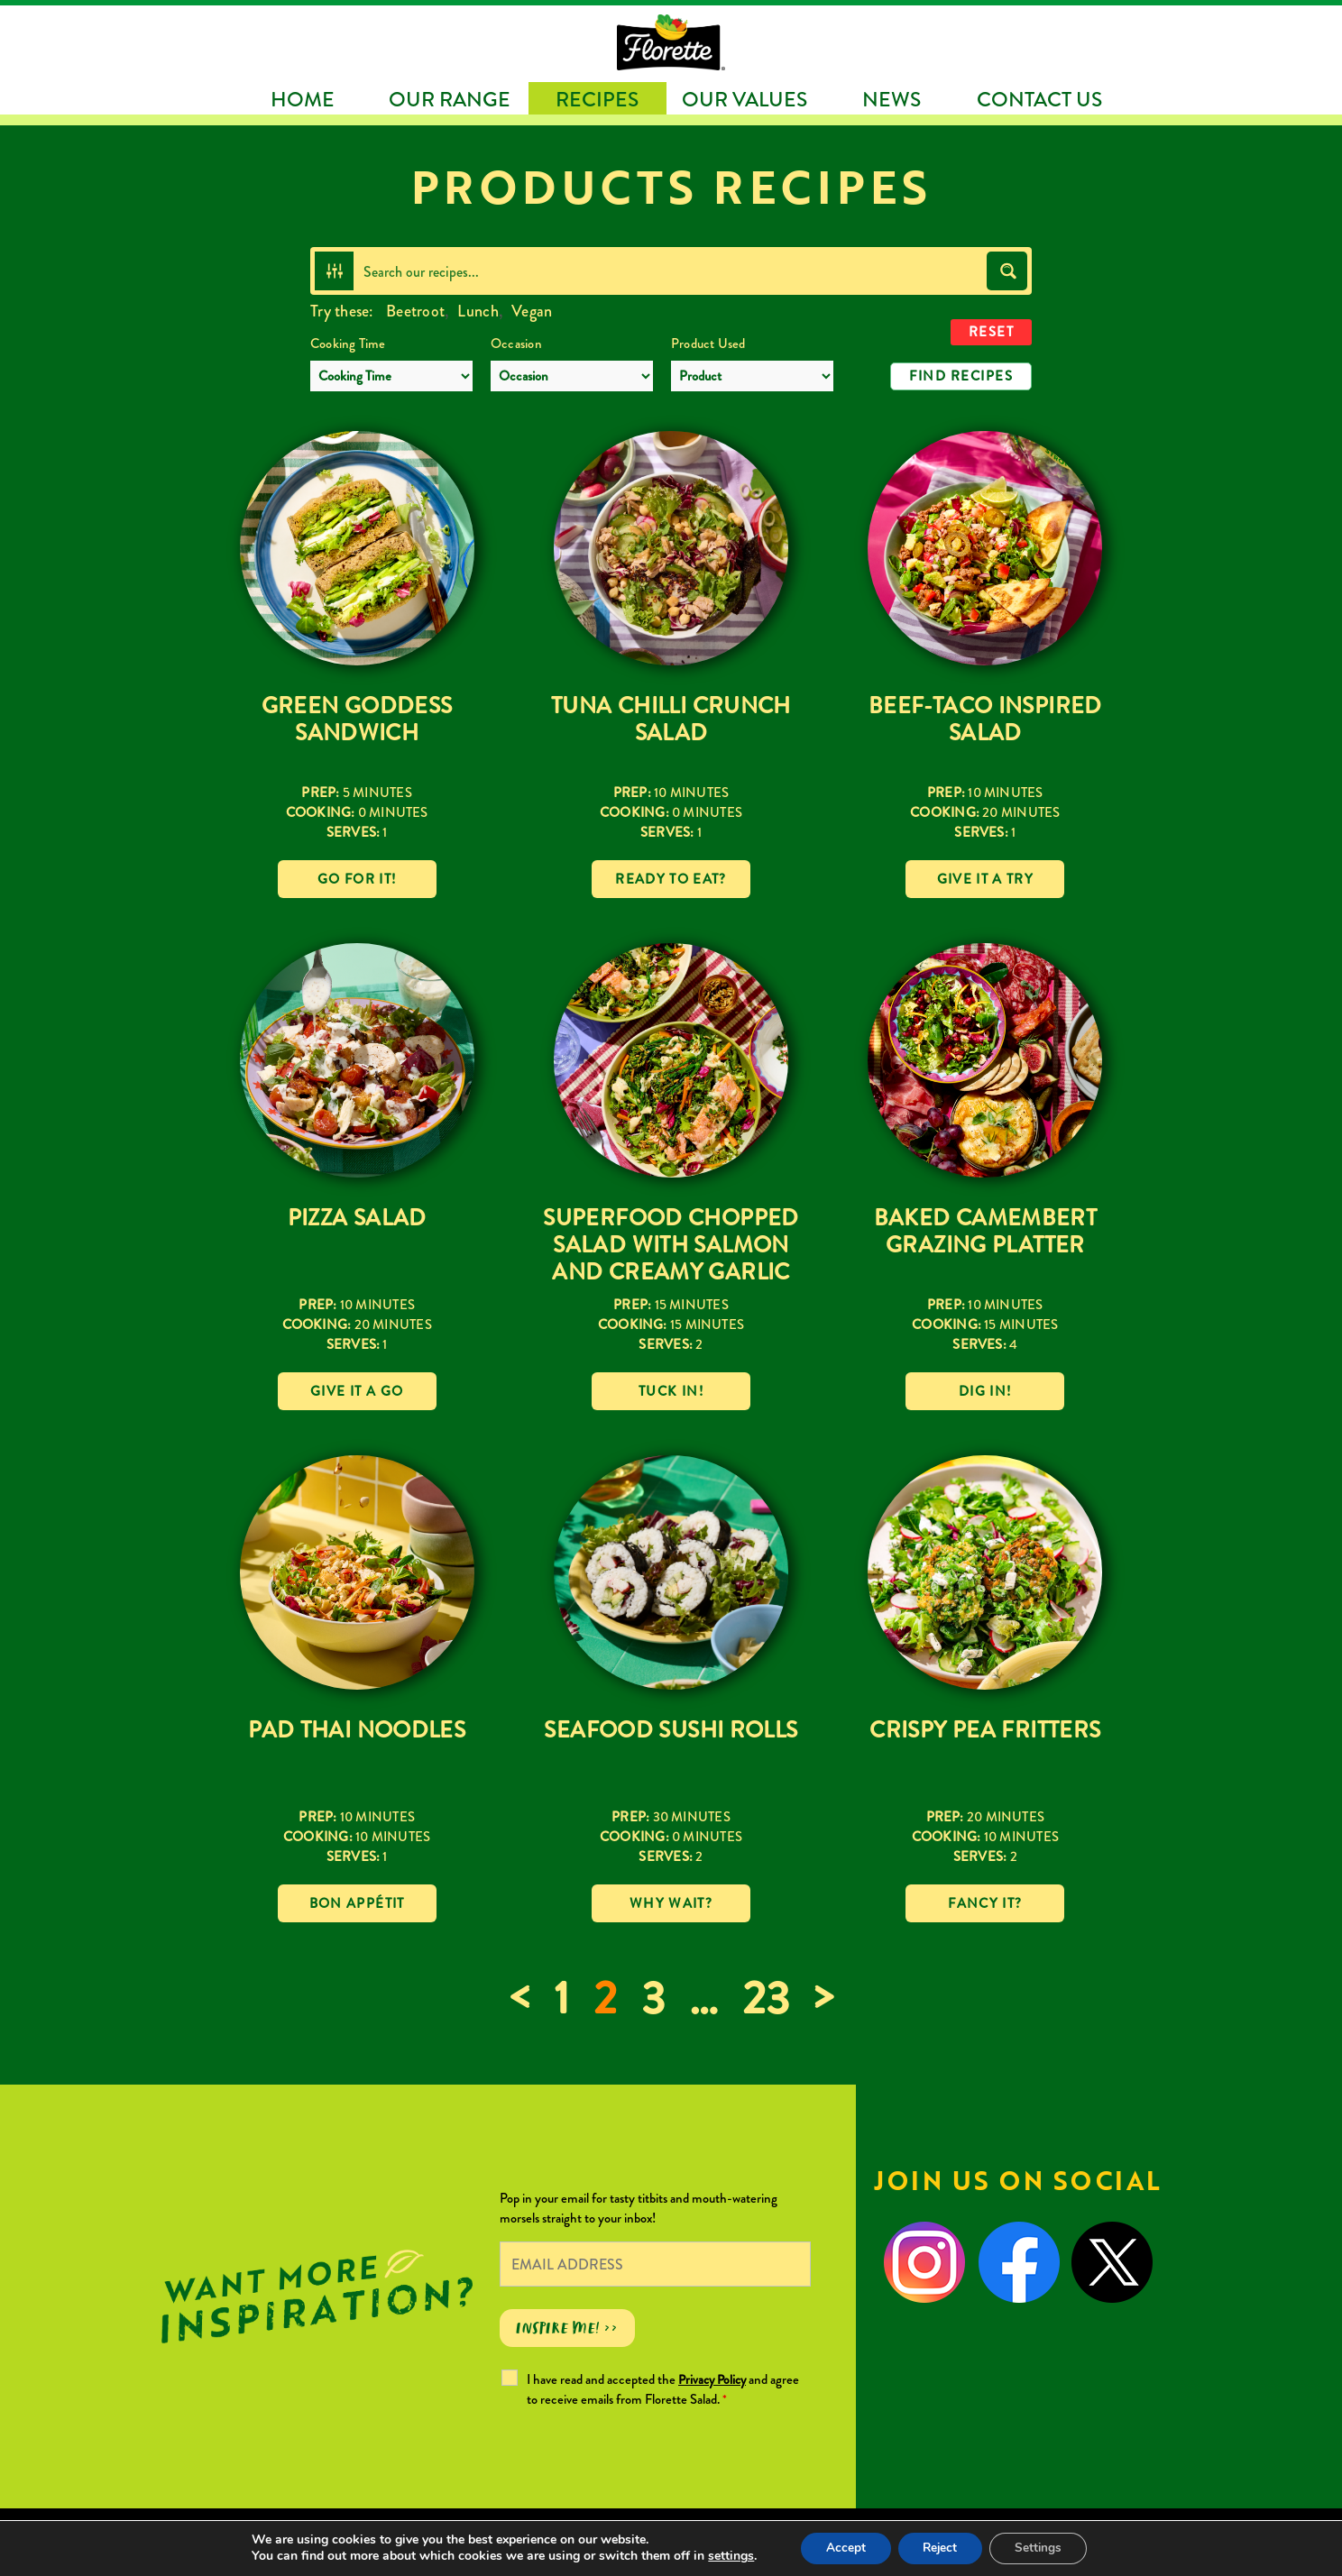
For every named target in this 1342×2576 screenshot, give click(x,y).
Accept (840, 2547)
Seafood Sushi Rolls (670, 1730)
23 (765, 1998)
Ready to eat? (671, 879)
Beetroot (415, 311)
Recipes (597, 100)
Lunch (477, 311)
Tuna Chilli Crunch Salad (671, 719)
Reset (992, 332)
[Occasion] (572, 376)
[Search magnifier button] (1007, 271)
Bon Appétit (357, 1903)
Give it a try (985, 879)
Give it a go (356, 1391)
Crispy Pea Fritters (984, 1730)
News (891, 100)
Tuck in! (671, 1391)
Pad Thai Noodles (356, 1730)
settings (724, 2556)
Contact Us (1039, 100)
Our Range (449, 100)
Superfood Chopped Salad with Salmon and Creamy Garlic (670, 1245)
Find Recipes (961, 376)
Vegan (531, 311)
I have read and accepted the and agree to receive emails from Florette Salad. (663, 2389)
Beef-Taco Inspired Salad (985, 719)
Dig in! (985, 1391)
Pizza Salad (357, 1218)
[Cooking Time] (391, 376)
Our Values (744, 100)
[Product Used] (752, 376)
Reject (940, 2547)
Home (303, 100)
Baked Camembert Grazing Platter (986, 1231)
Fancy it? (985, 1903)
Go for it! (357, 879)
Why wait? (671, 1903)
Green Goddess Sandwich (357, 719)
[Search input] (671, 271)
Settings (1043, 2547)
